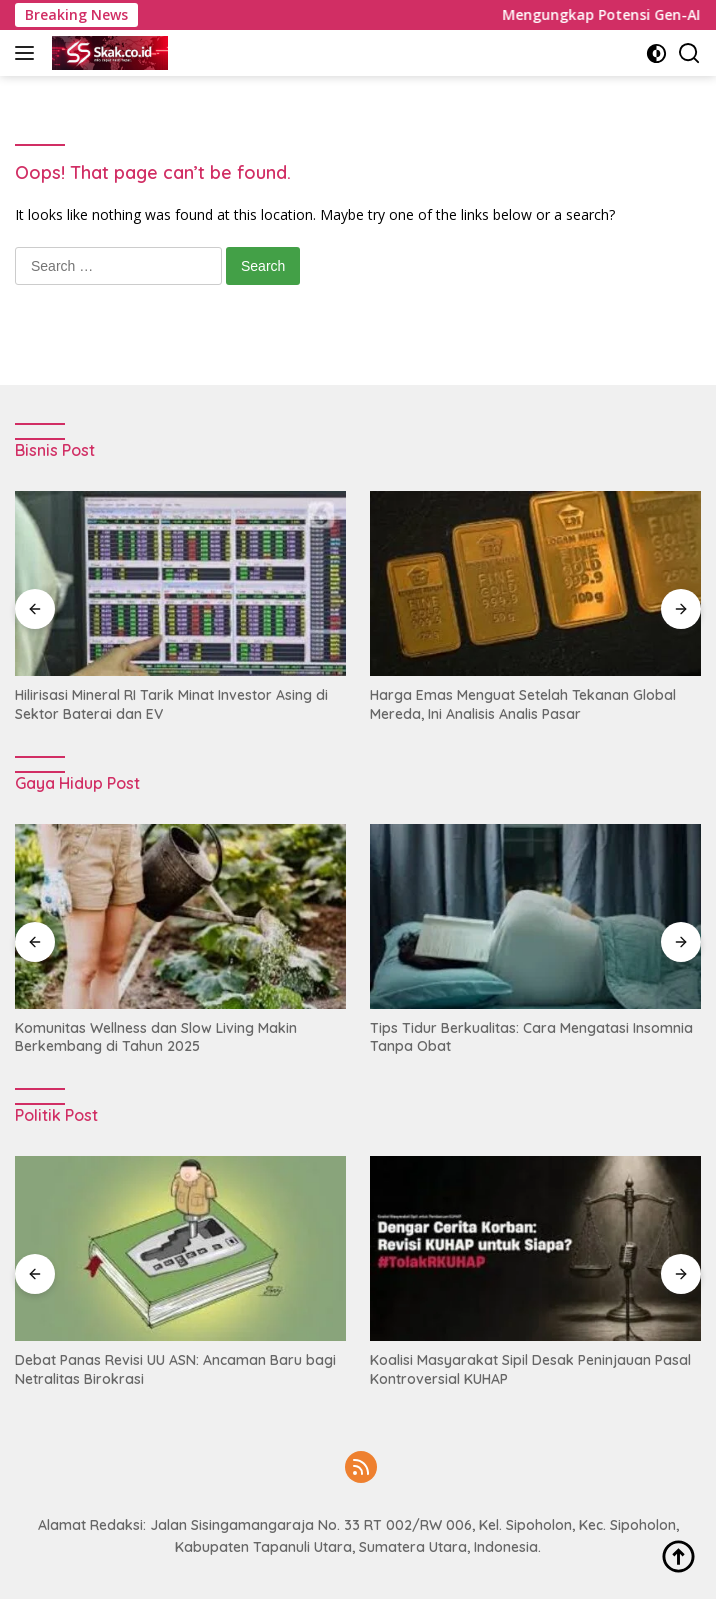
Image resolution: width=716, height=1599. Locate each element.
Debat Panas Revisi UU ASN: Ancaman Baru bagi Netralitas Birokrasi (175, 1369)
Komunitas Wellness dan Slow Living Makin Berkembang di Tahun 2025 (156, 1037)
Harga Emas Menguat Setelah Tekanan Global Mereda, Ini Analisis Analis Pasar (523, 704)
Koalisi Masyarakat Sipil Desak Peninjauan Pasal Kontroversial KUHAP (530, 1369)
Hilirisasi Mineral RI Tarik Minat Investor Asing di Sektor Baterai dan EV (171, 704)
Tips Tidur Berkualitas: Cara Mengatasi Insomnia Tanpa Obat (531, 1037)
